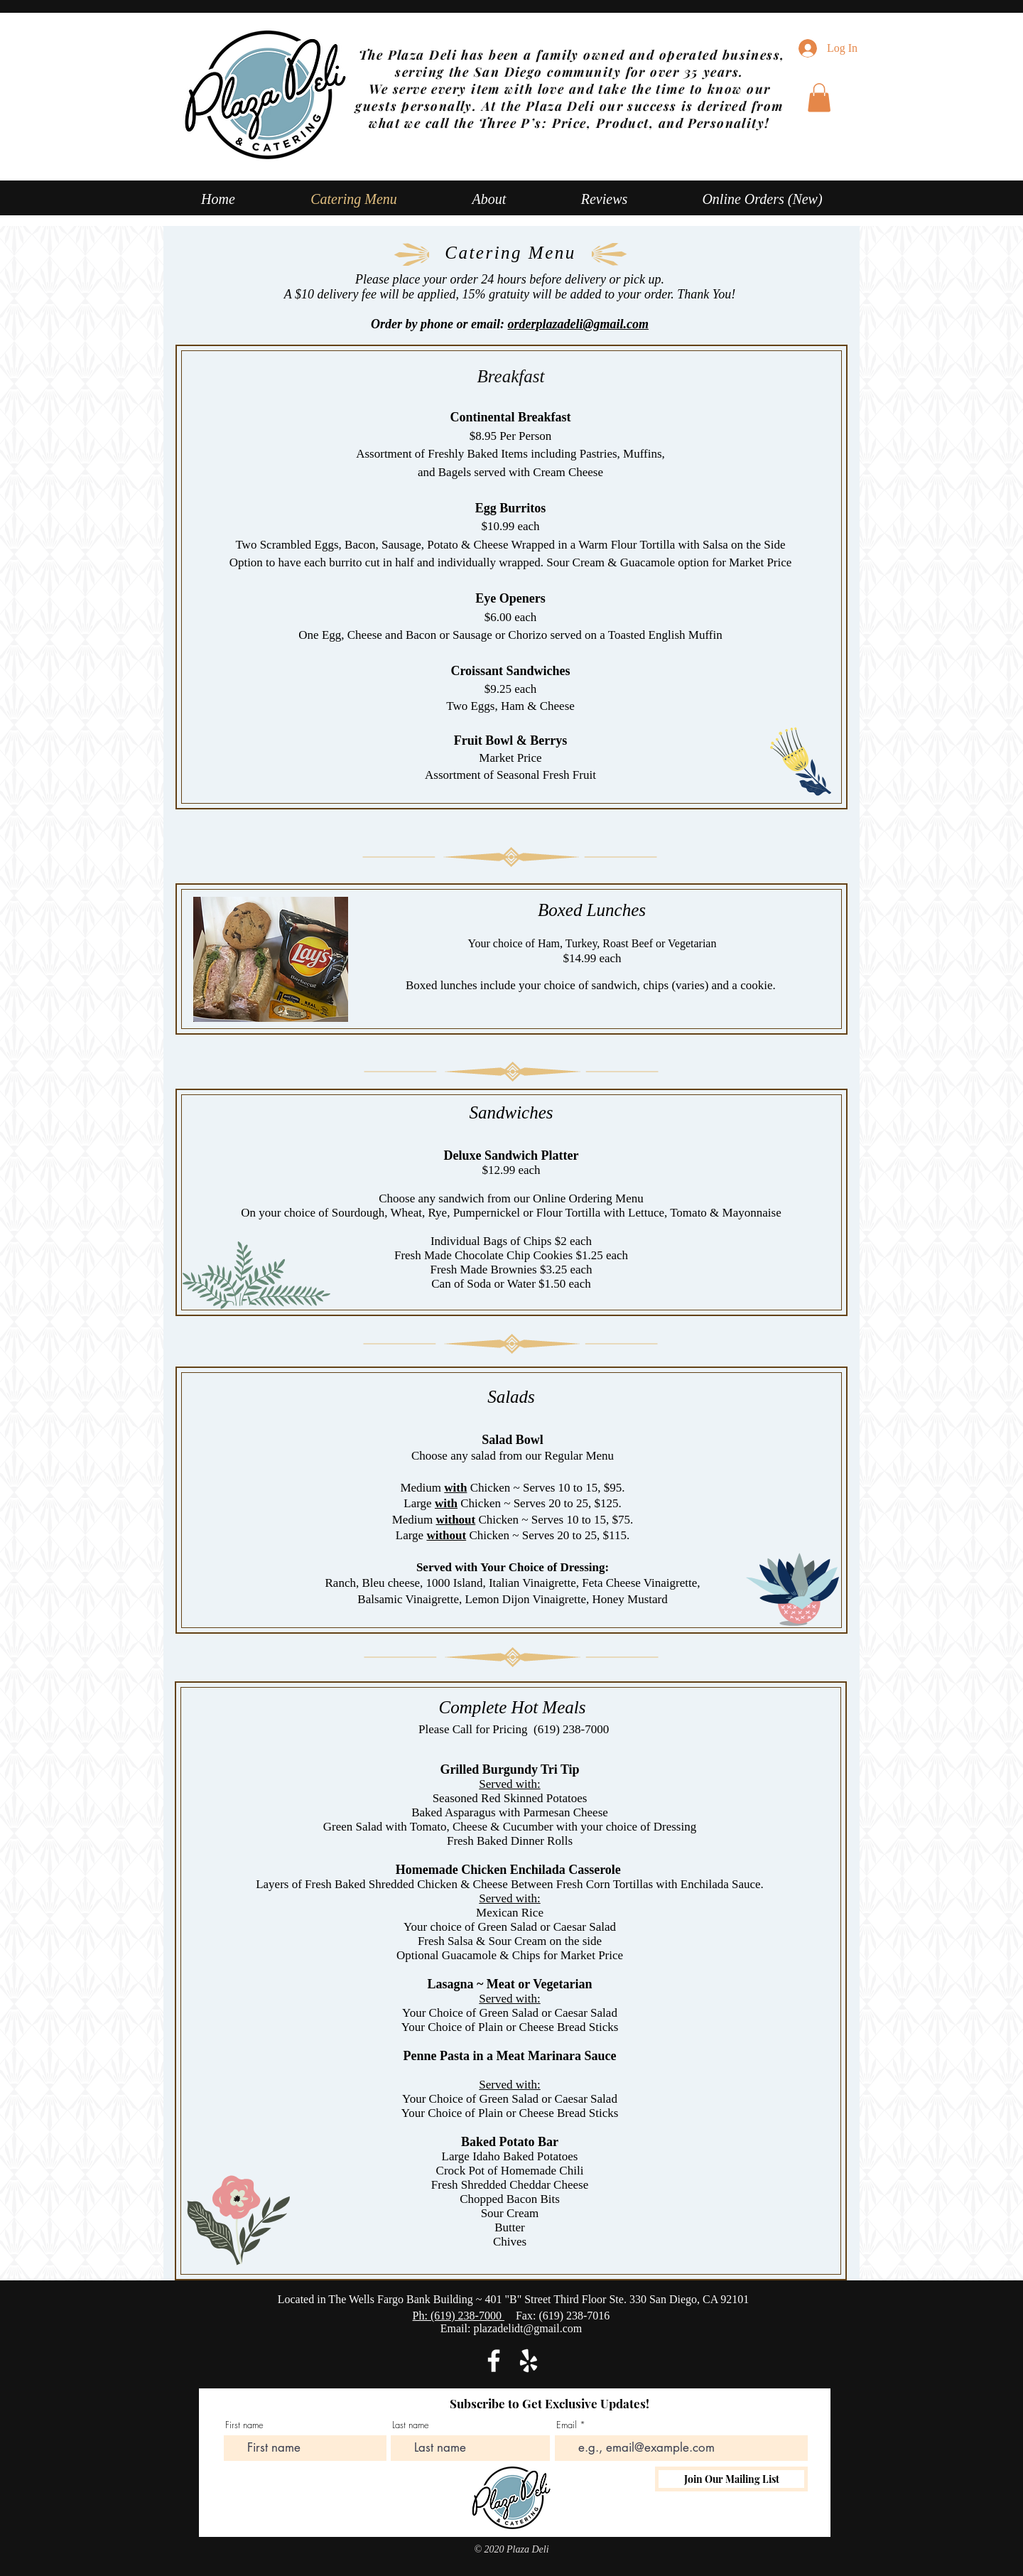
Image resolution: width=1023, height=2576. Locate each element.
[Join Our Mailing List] (731, 2479)
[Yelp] (528, 2361)
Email (566, 2425)
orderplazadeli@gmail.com (578, 324)
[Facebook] (494, 2361)
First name (244, 2425)
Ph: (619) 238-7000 (458, 2316)
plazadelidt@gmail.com (527, 2328)
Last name (410, 2425)
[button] (819, 97)
